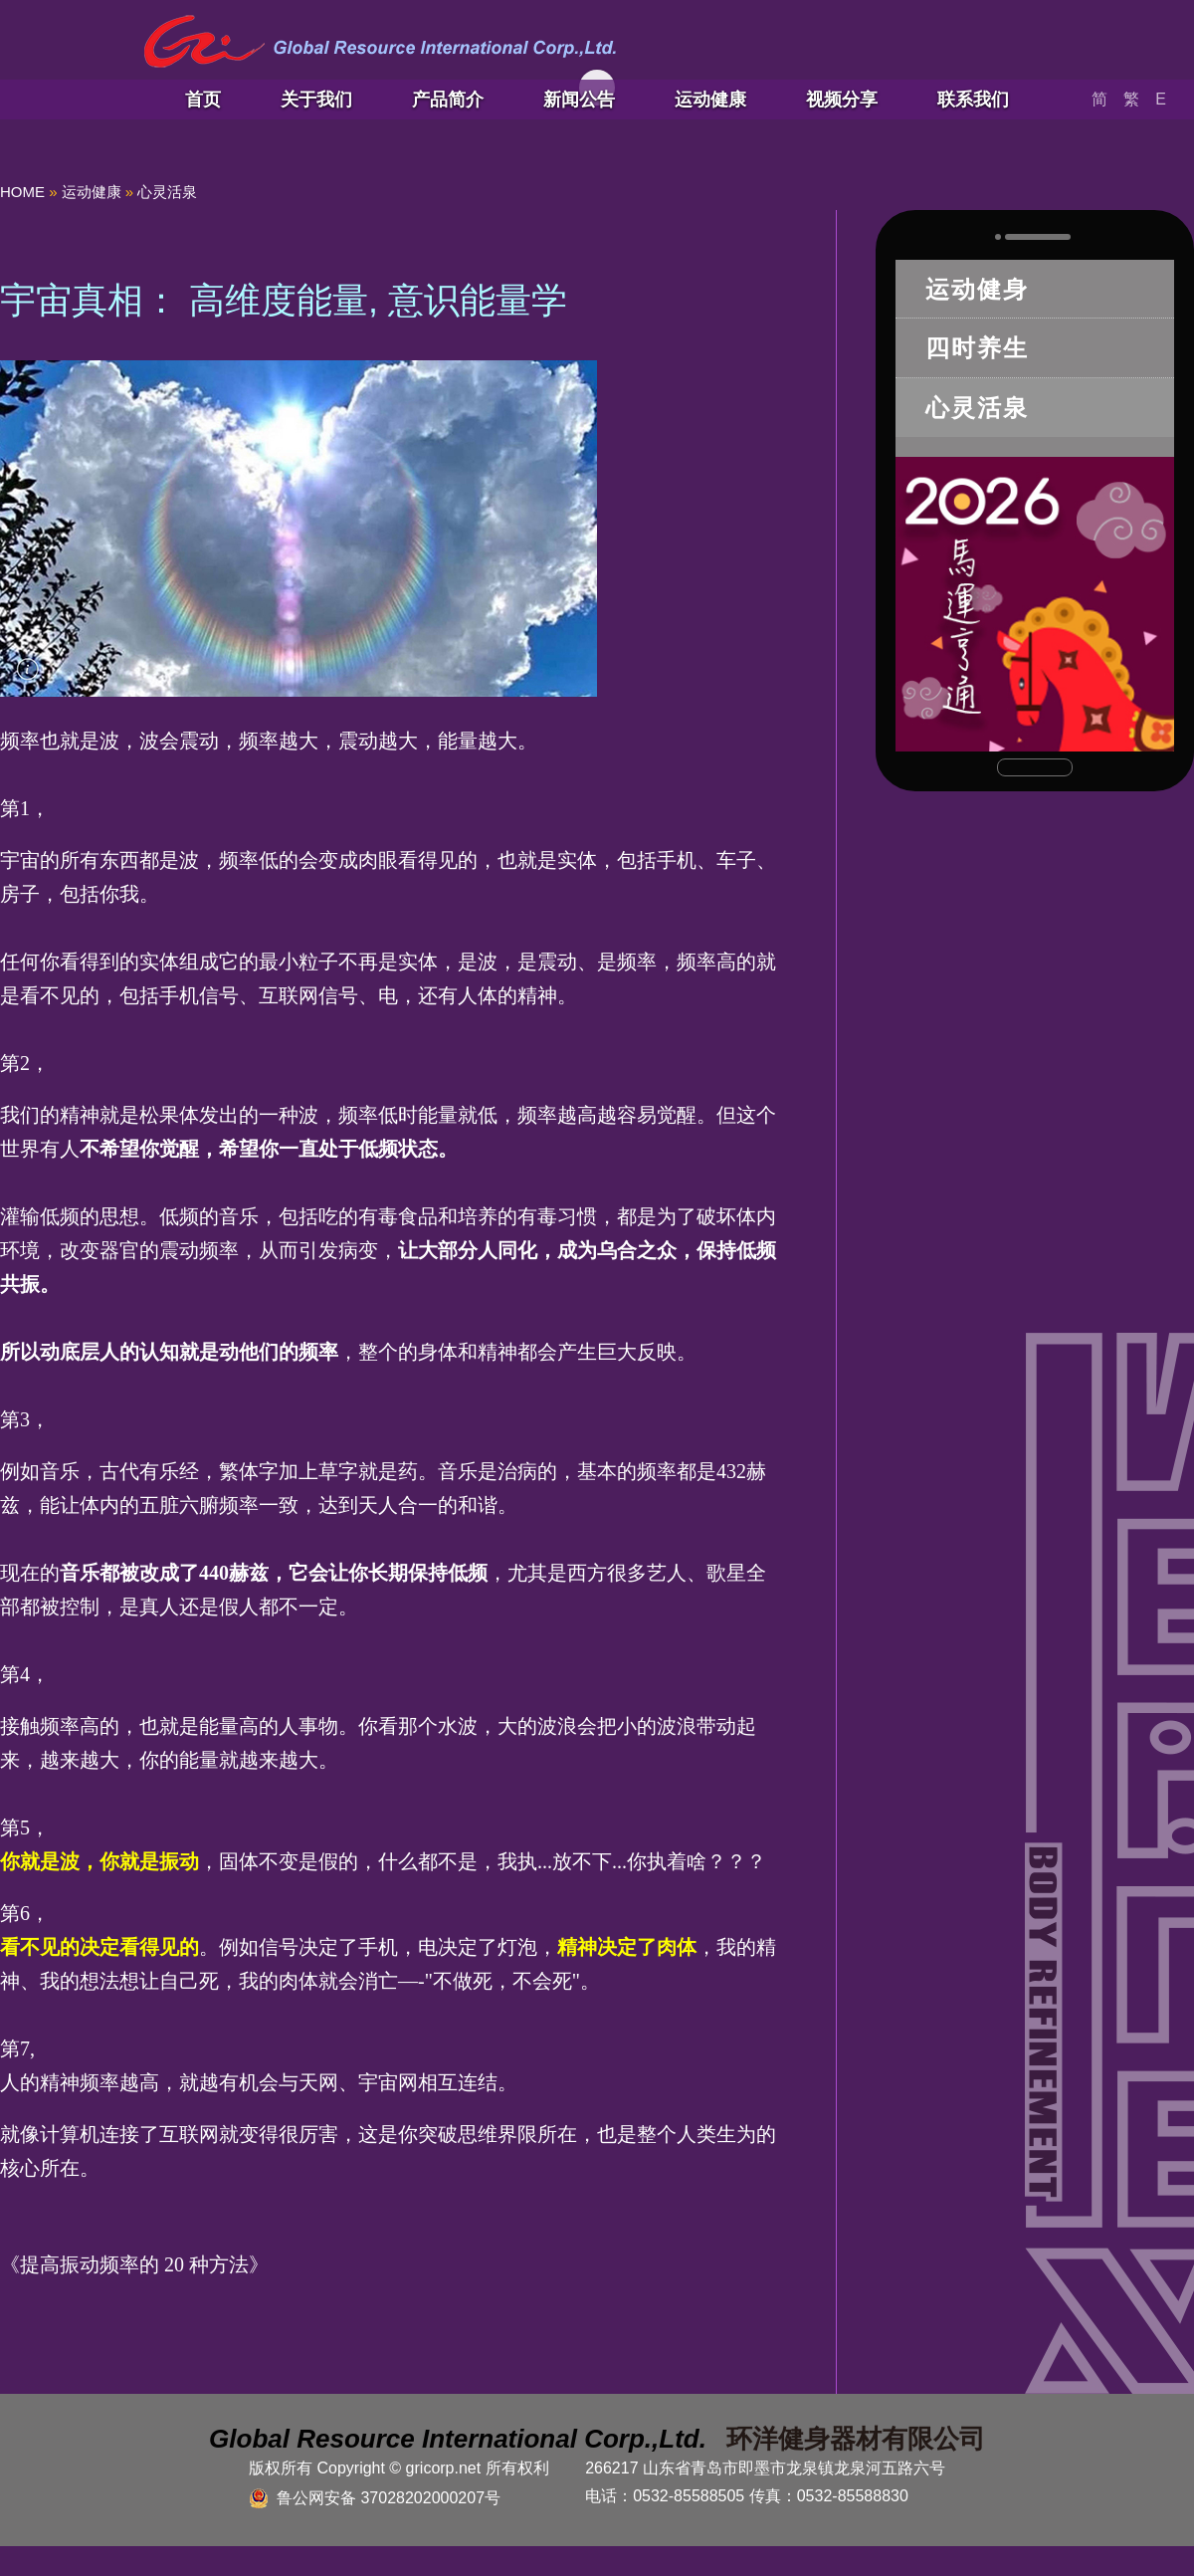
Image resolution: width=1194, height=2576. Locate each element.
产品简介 (448, 99)
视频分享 (842, 99)
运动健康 (710, 99)
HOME (22, 191)
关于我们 (316, 99)
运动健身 (977, 289)
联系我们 (973, 99)
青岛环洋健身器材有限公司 (380, 42)
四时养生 (977, 347)
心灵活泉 (167, 191)
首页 (203, 99)
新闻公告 (579, 99)
